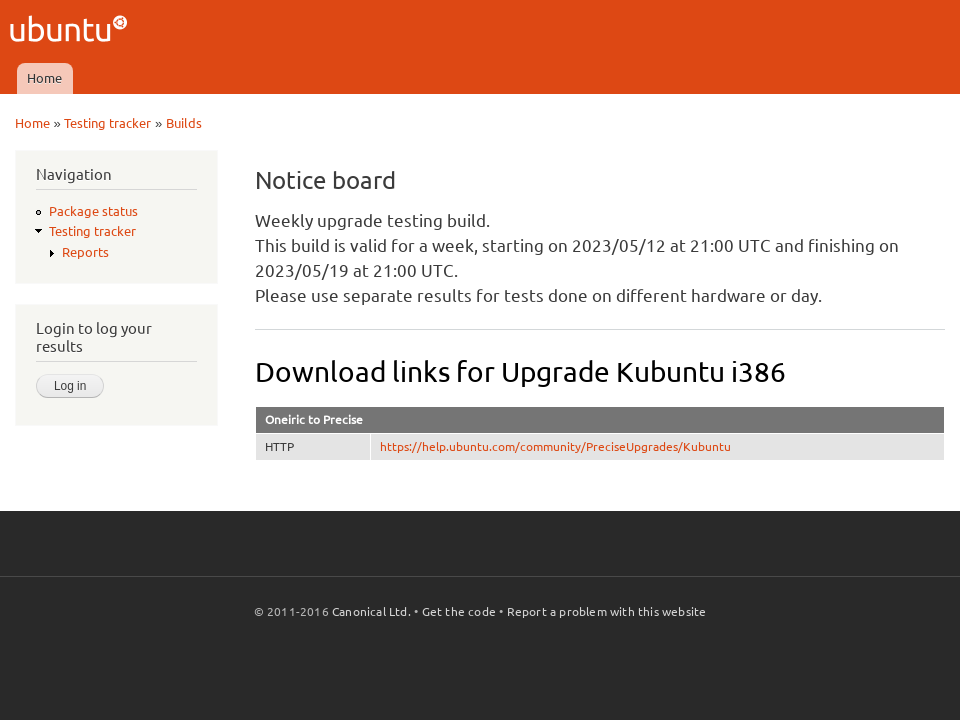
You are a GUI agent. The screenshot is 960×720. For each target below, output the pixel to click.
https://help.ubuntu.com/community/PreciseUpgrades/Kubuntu (555, 446)
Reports (85, 252)
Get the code (459, 611)
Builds (184, 123)
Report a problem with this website (607, 611)
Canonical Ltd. (371, 611)
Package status (93, 211)
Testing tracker (107, 123)
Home (44, 78)
